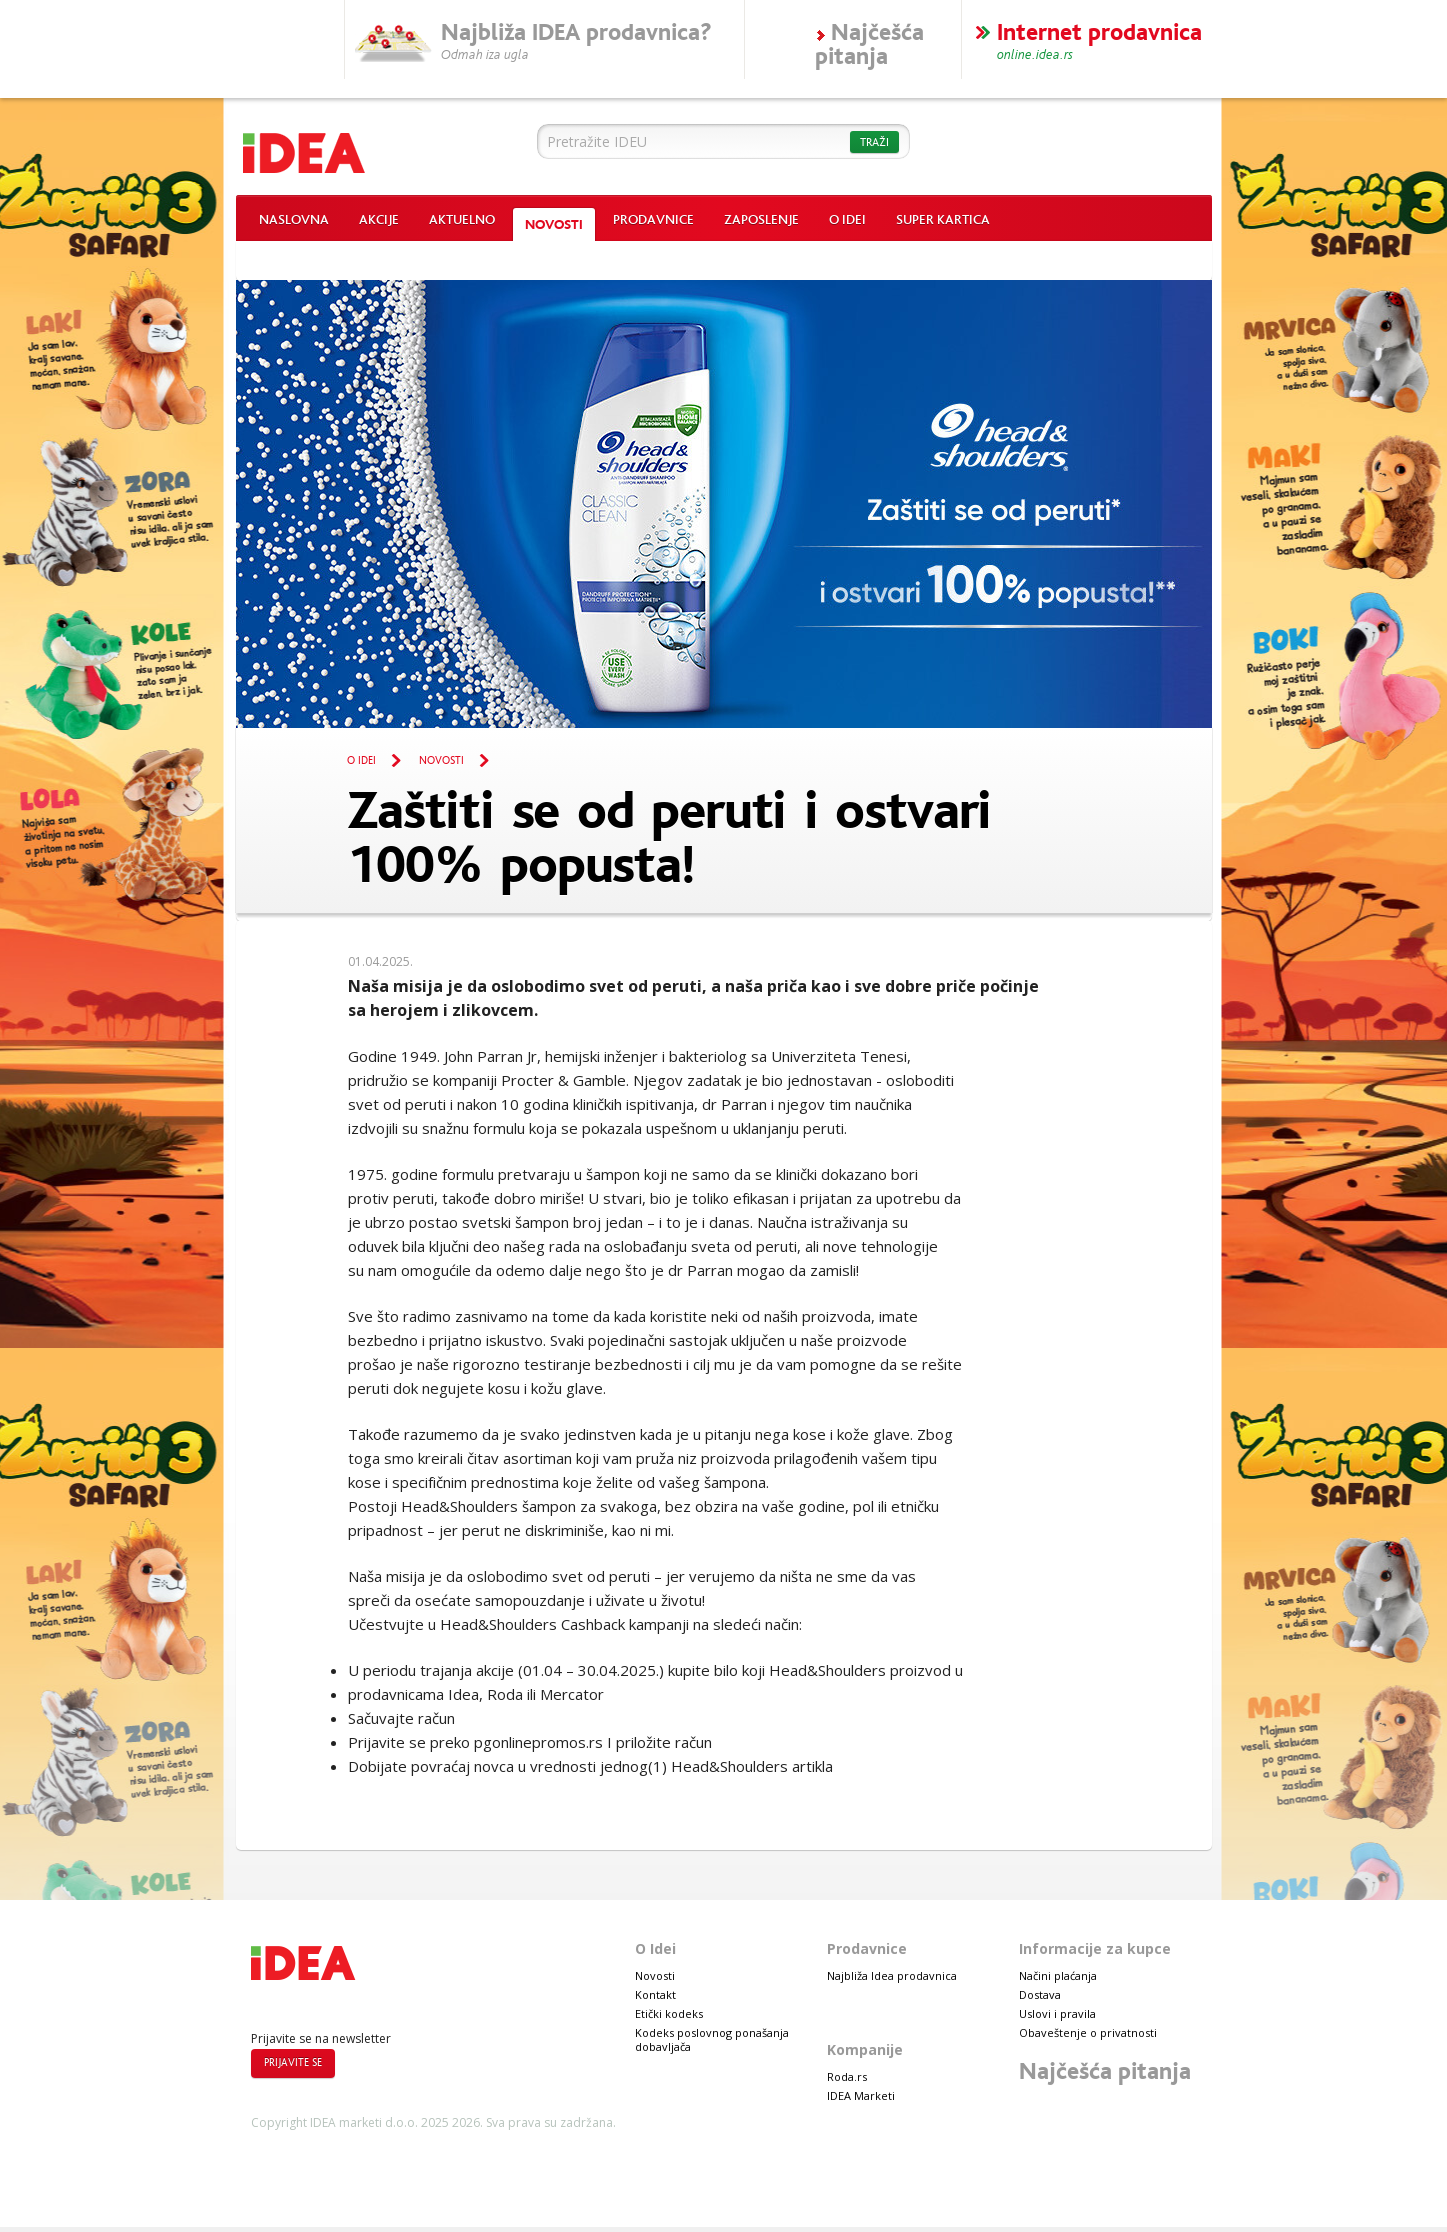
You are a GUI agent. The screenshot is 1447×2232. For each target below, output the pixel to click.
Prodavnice (653, 220)
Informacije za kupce (1095, 1948)
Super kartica (943, 220)
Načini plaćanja (1058, 1975)
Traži (874, 142)
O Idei (847, 220)
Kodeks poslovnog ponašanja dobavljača (712, 2039)
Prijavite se (293, 2063)
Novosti (554, 225)
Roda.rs (847, 2076)
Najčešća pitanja (1105, 2071)
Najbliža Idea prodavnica (892, 1975)
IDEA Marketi (861, 2095)
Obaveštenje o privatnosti (1088, 2032)
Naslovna (294, 220)
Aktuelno (462, 220)
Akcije (379, 220)
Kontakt (655, 1994)
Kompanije (865, 2049)
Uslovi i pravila (1057, 2013)
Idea (368, 148)
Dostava (1040, 1994)
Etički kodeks (669, 2013)
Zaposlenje (761, 220)
